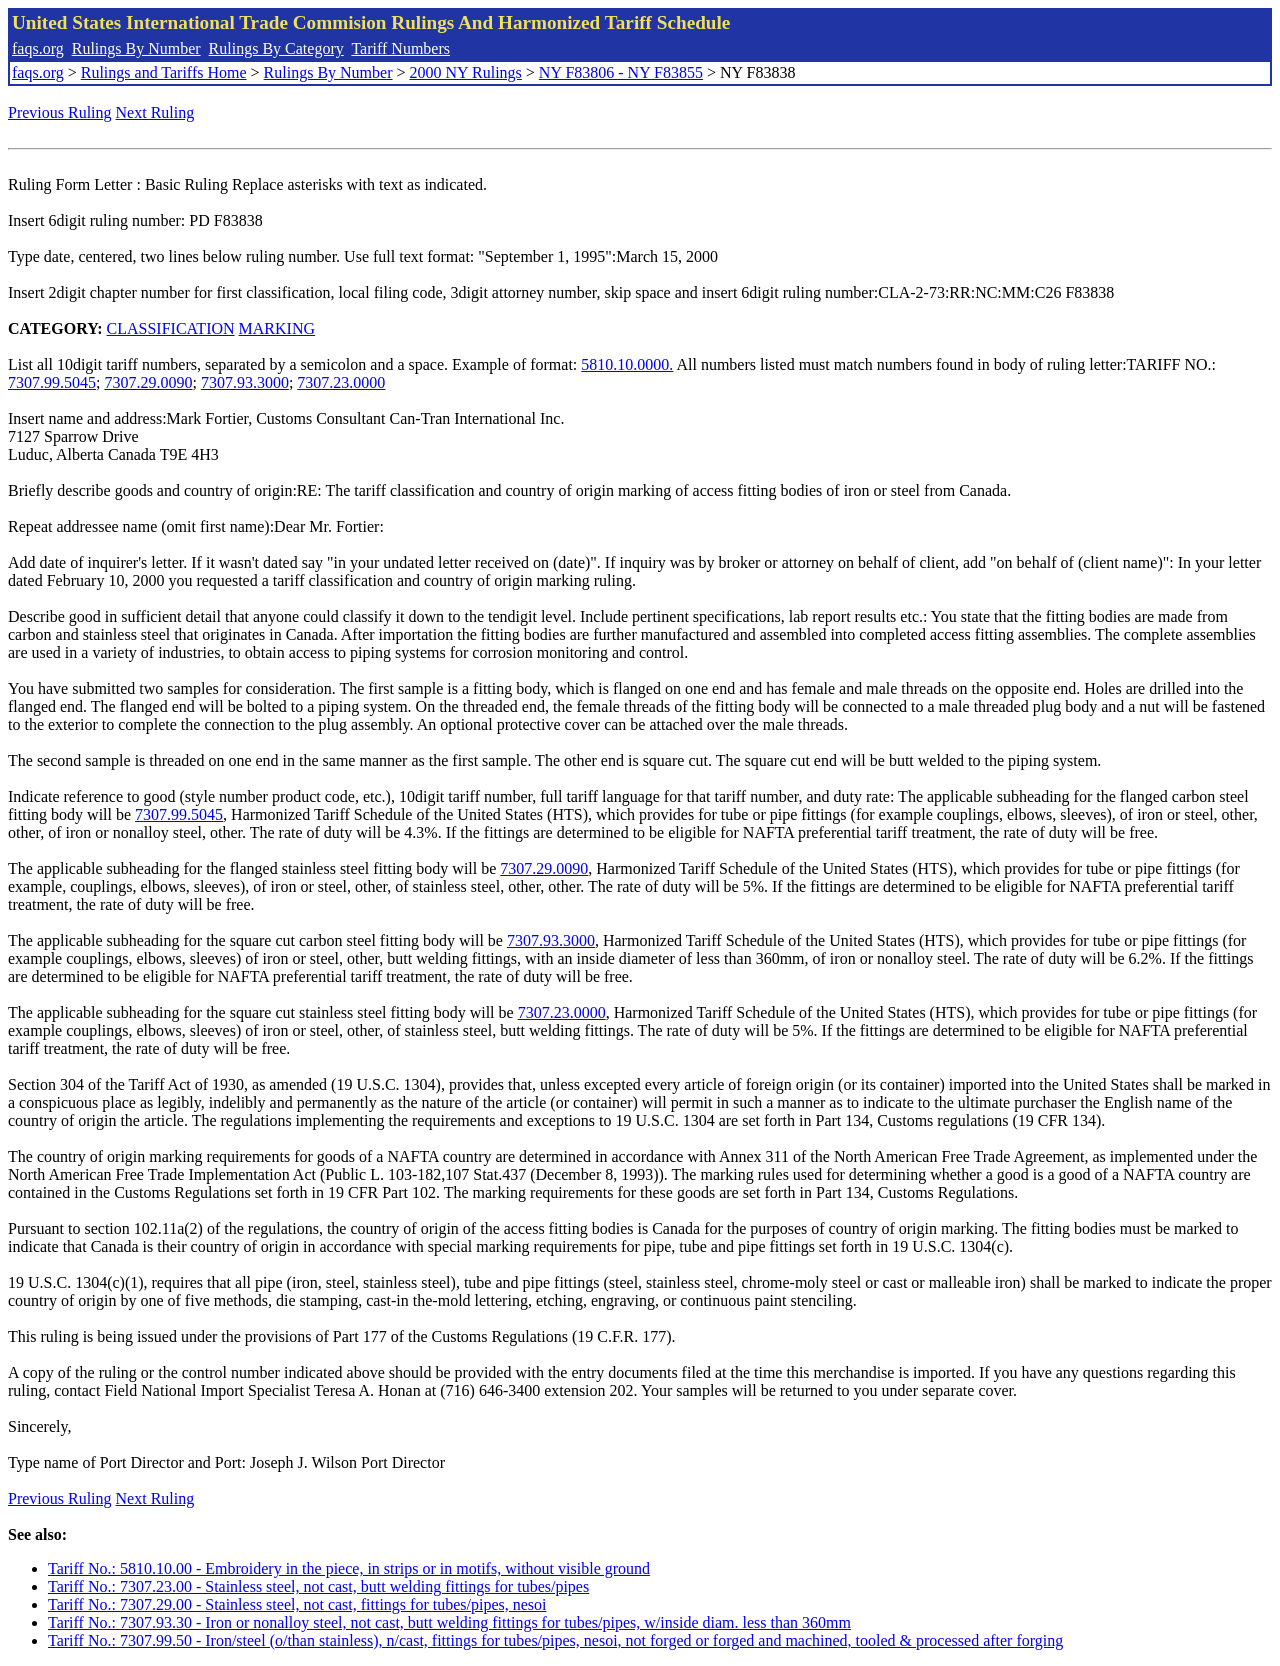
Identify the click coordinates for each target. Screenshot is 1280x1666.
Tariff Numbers (400, 48)
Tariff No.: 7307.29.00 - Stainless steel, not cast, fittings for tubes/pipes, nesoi (297, 1604)
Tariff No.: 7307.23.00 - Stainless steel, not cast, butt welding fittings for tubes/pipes (318, 1586)
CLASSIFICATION (171, 328)
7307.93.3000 (245, 382)
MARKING (277, 328)
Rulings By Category (276, 48)
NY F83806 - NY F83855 (621, 72)
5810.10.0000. (627, 364)
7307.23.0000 (341, 382)
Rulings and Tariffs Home (164, 72)
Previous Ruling (60, 112)
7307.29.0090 (148, 382)
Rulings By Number (136, 48)
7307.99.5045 (52, 382)
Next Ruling (155, 112)
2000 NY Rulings (466, 72)
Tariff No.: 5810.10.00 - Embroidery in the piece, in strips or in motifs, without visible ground (349, 1568)
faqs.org (38, 48)
